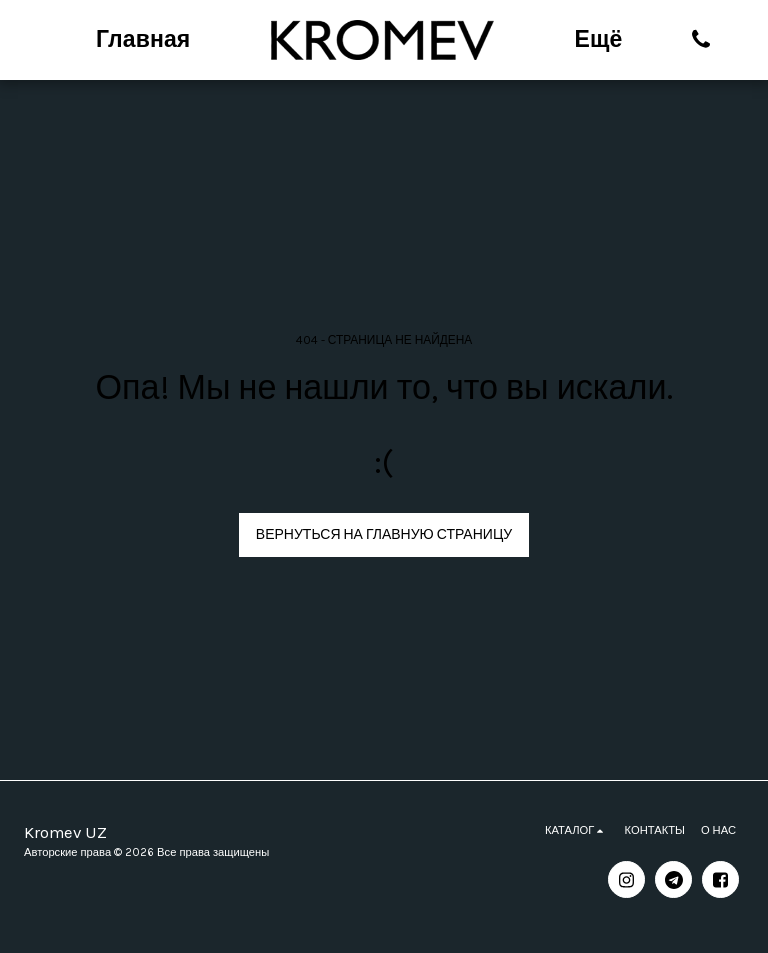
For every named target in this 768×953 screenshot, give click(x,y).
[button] (701, 39)
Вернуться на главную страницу (384, 534)
